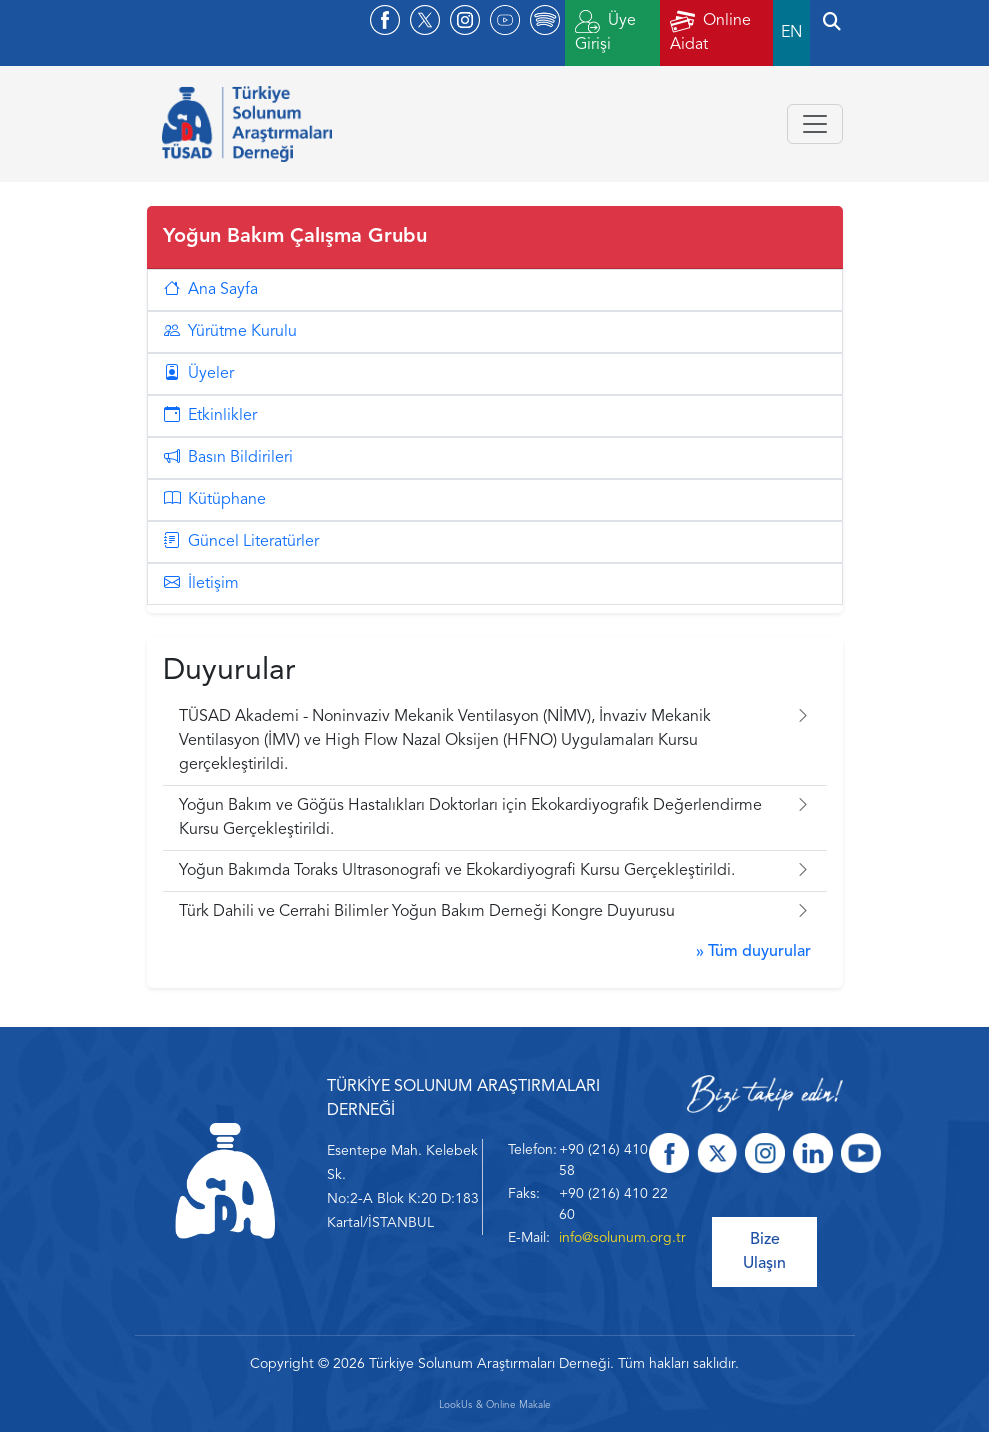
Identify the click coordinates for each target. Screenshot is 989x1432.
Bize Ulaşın (764, 1252)
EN (791, 33)
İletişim (201, 584)
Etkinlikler (210, 416)
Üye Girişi (605, 31)
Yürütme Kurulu (230, 332)
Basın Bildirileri (228, 458)
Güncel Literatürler (241, 542)
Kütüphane (215, 500)
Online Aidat (710, 31)
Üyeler (199, 374)
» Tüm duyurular (753, 952)
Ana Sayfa (211, 290)
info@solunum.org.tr (622, 1238)
